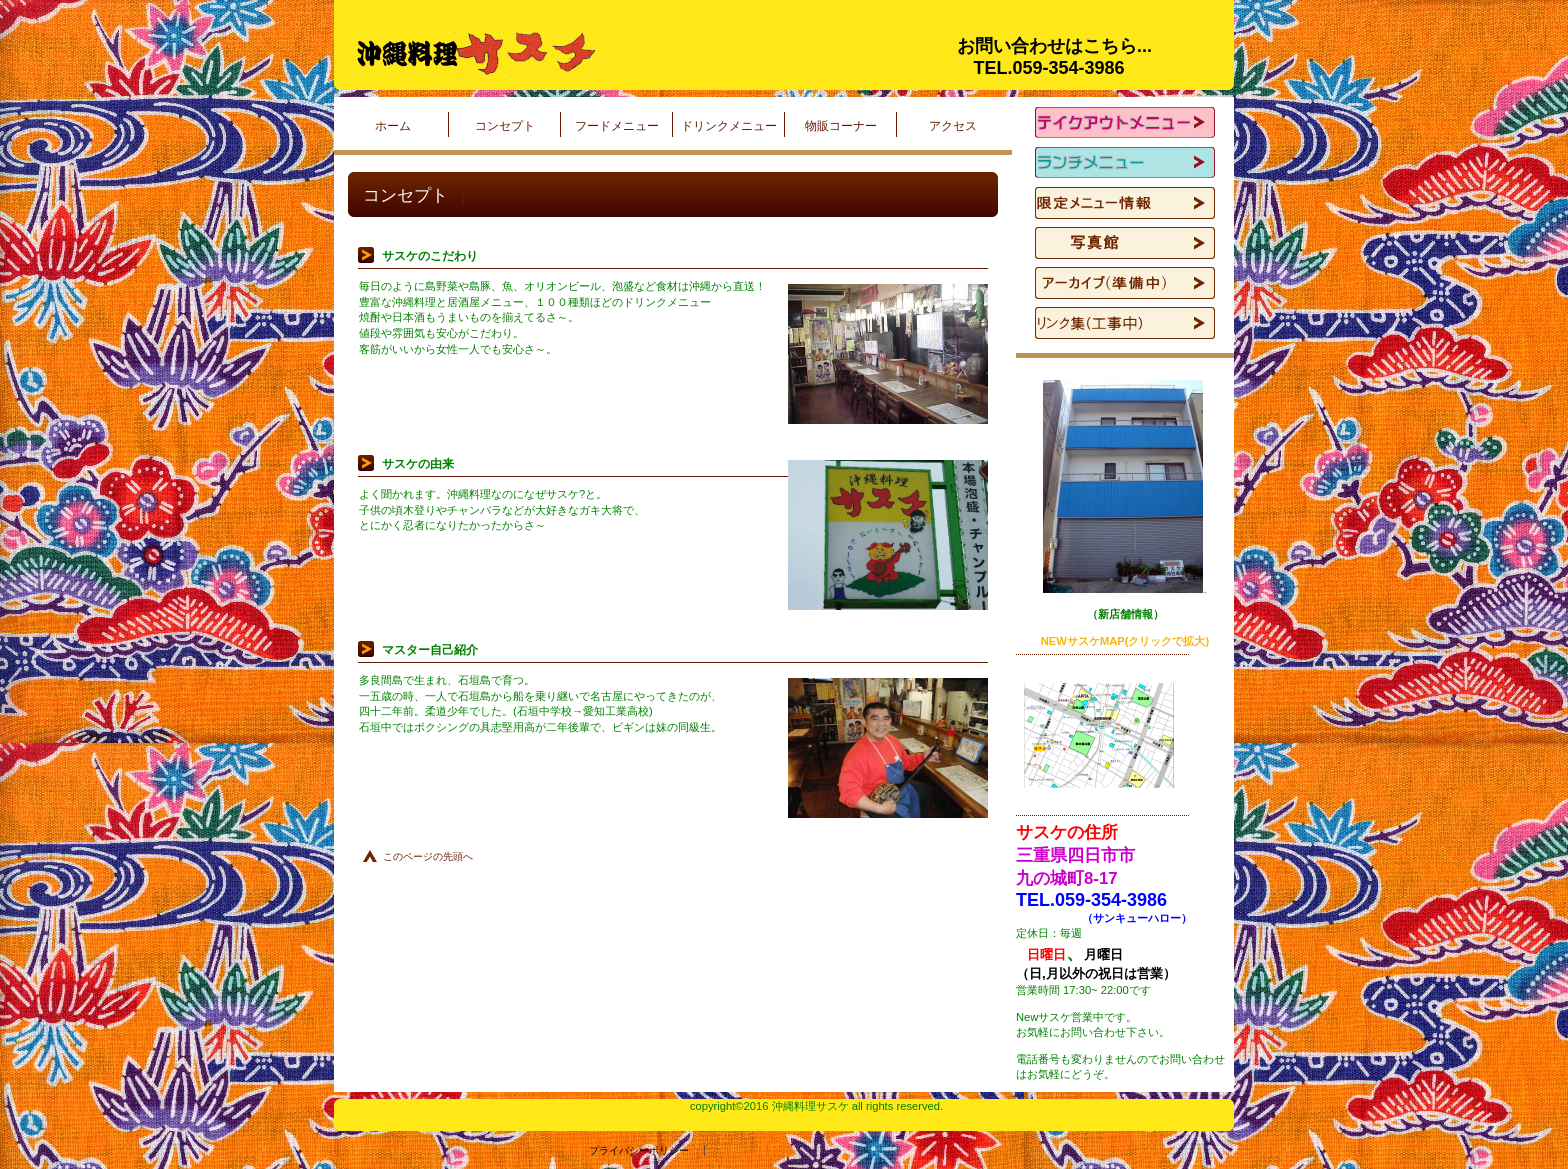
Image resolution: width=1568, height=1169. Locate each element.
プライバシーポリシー (519, 1150)
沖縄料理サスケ (594, 54)
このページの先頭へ (428, 856)
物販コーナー (841, 126)
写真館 (1125, 243)
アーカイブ (1125, 283)
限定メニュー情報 (1125, 203)
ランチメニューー (1125, 163)
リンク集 (1125, 323)
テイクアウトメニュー (1125, 123)
